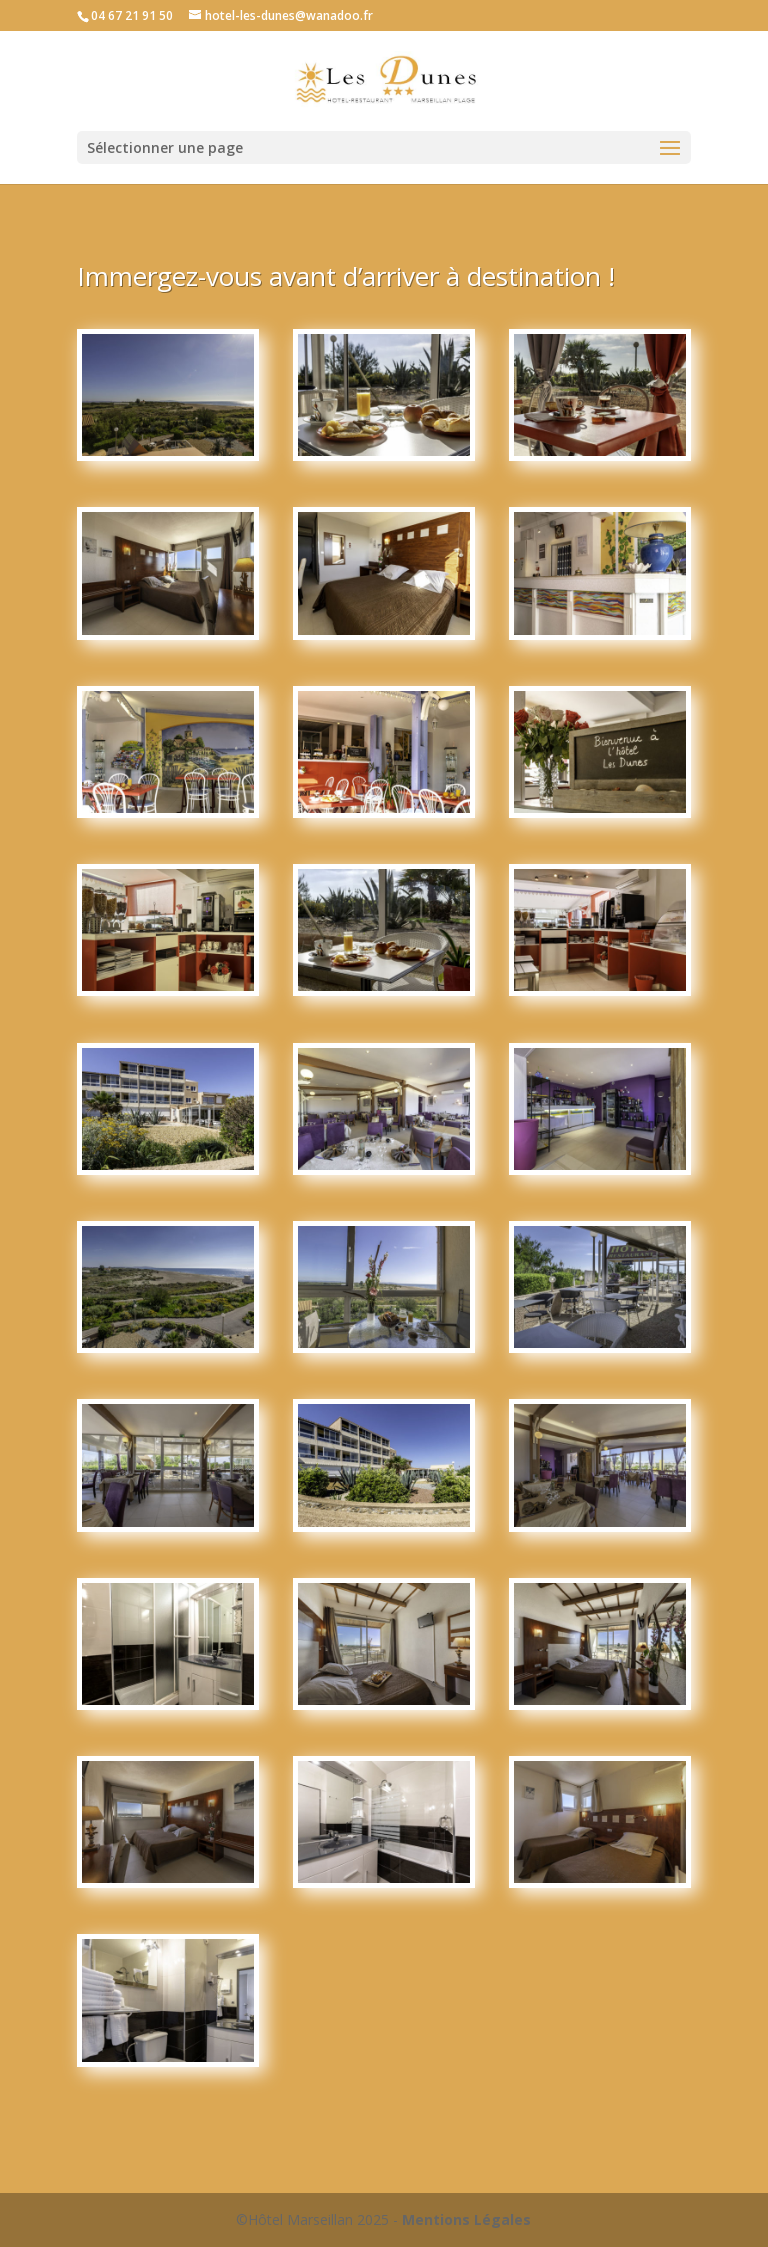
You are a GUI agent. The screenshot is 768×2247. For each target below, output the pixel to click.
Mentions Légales (466, 2219)
